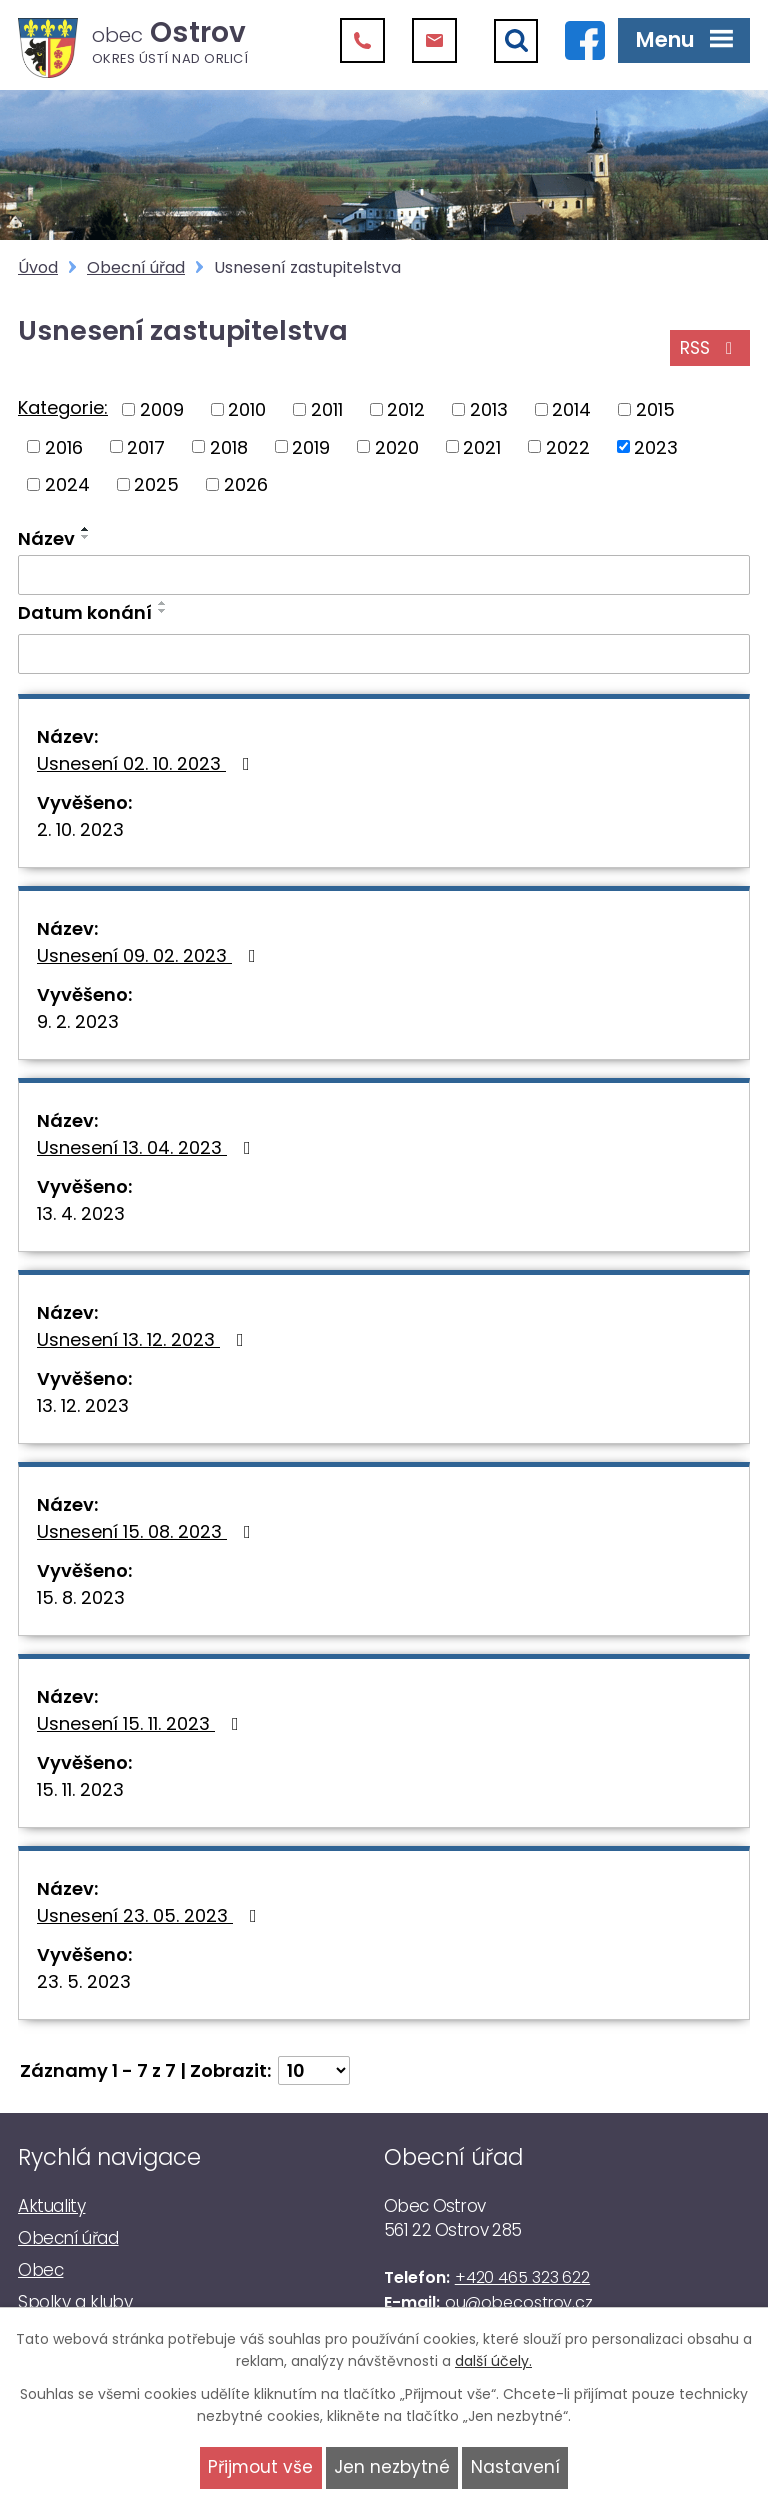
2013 (489, 409)
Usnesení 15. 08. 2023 (148, 1531)
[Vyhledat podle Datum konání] (384, 654)
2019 (311, 446)
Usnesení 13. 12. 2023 (144, 1339)
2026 (246, 484)
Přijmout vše (260, 2467)
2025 (156, 484)
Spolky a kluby (75, 2302)
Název (46, 538)
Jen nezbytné (392, 2467)
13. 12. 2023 (83, 1405)
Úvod (38, 267)
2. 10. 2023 (80, 829)
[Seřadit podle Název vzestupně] (86, 529)
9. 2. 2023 (78, 1021)
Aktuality (51, 2206)
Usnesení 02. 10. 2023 (147, 763)
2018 (229, 446)
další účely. (493, 2361)
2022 (568, 446)
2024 (67, 484)
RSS (710, 348)
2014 (571, 409)
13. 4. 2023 (81, 1213)
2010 (247, 409)
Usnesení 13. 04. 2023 (148, 1147)
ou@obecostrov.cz (519, 2302)
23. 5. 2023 (84, 1981)
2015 (655, 409)
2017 (146, 446)
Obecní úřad (136, 267)
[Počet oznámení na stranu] (314, 2070)
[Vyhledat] (516, 41)
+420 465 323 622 (522, 2277)
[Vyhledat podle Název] (384, 575)
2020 (397, 446)
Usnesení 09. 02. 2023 (150, 955)
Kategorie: (63, 407)
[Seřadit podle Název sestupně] (86, 537)
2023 (656, 446)
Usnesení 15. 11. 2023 (142, 1723)
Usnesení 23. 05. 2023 (151, 1915)
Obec (40, 2270)
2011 (327, 409)
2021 (482, 446)
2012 (406, 409)
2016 (64, 446)
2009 (162, 409)
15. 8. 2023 (81, 1597)
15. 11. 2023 (80, 1789)
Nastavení (515, 2467)
